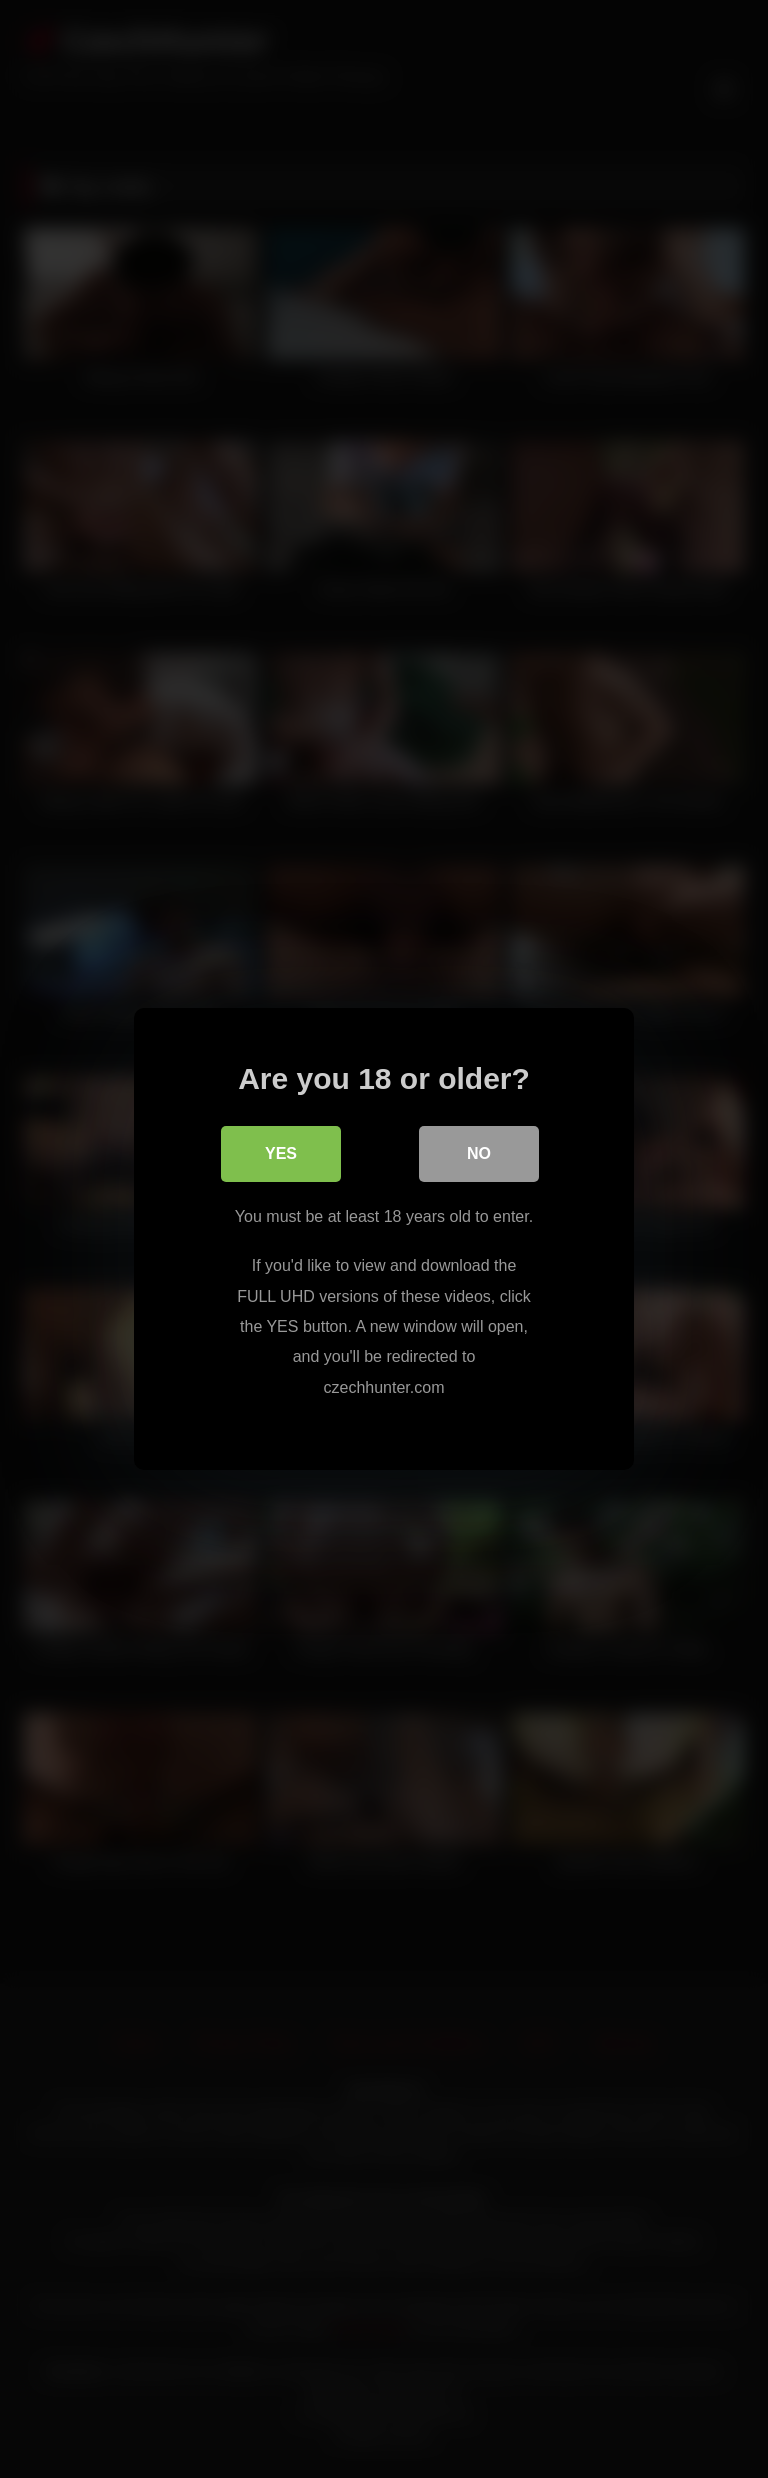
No (479, 1153)
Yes (281, 1153)
